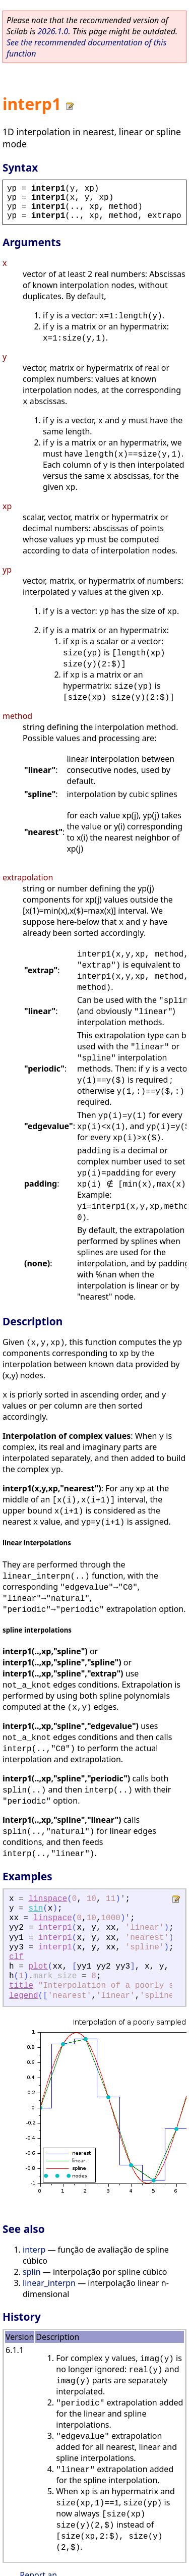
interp (34, 2249)
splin (32, 2271)
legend (23, 1995)
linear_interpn (49, 2282)
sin (35, 1908)
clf (16, 1957)
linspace (47, 1898)
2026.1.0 (52, 31)
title (21, 1985)
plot (37, 1966)
